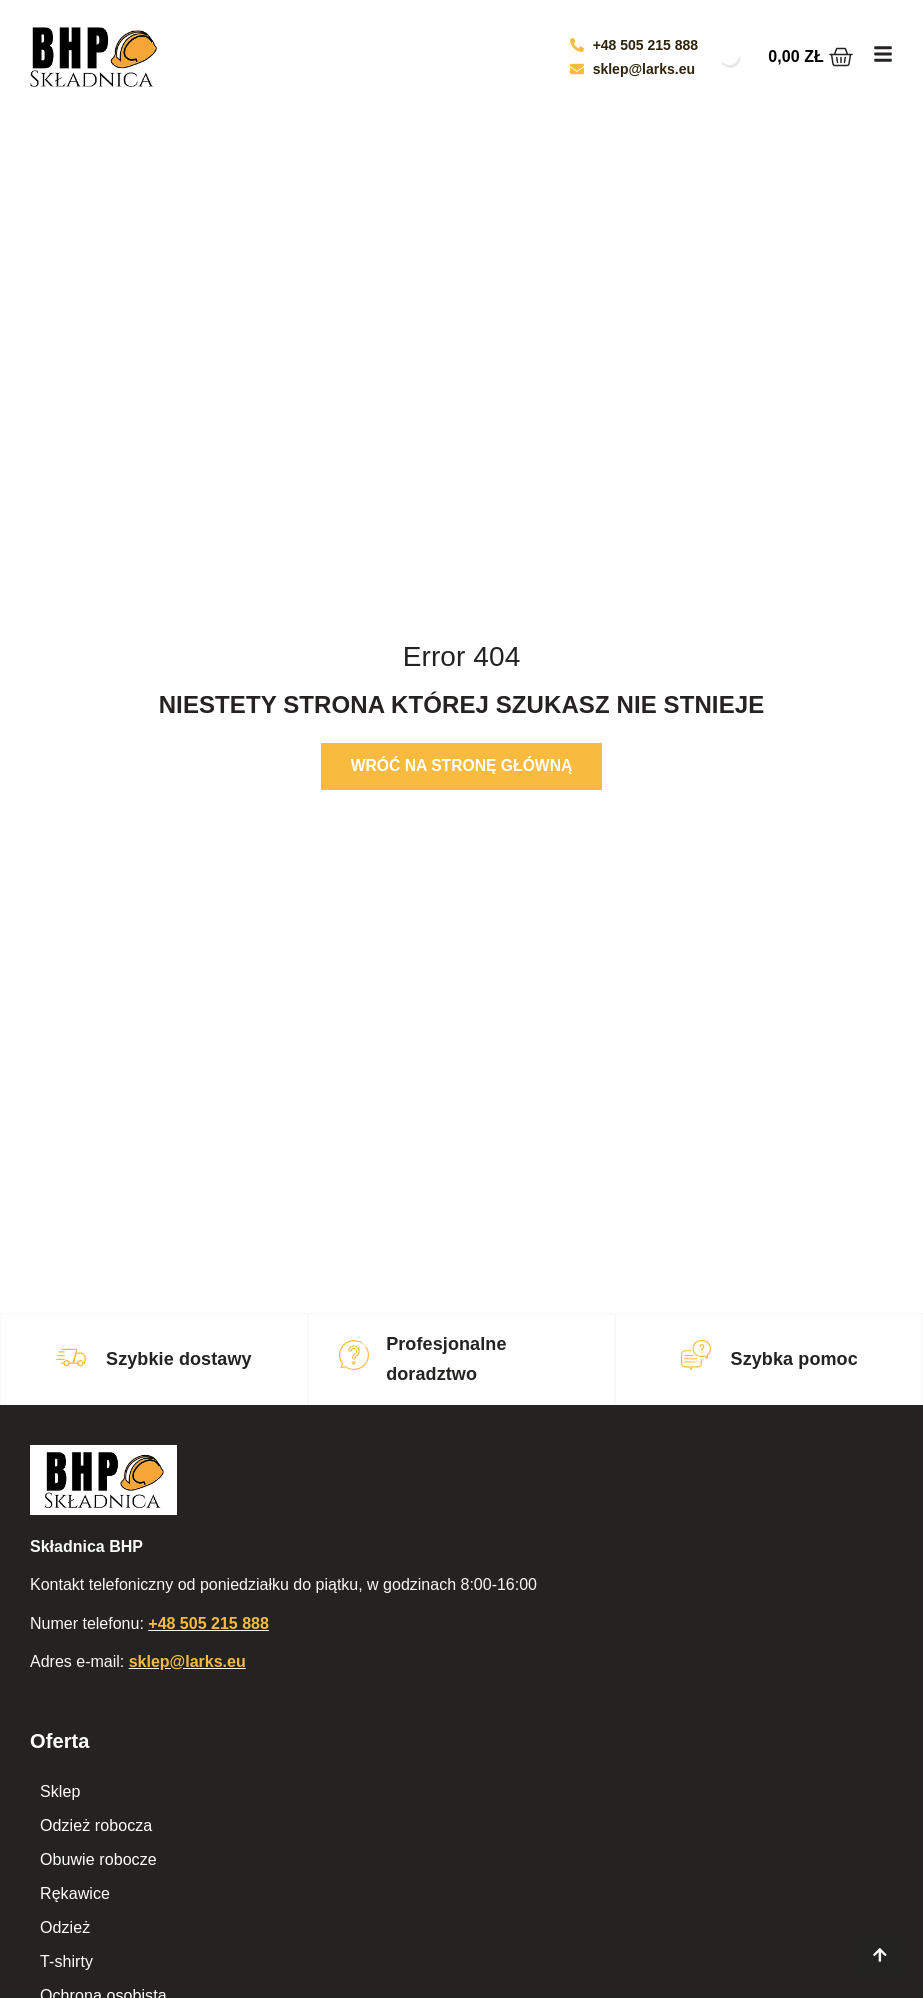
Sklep (60, 1791)
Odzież (65, 1927)
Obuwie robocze (98, 1859)
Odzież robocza (96, 1825)
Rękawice (75, 1893)
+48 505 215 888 (208, 1623)
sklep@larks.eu (187, 1661)
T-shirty (66, 1961)
